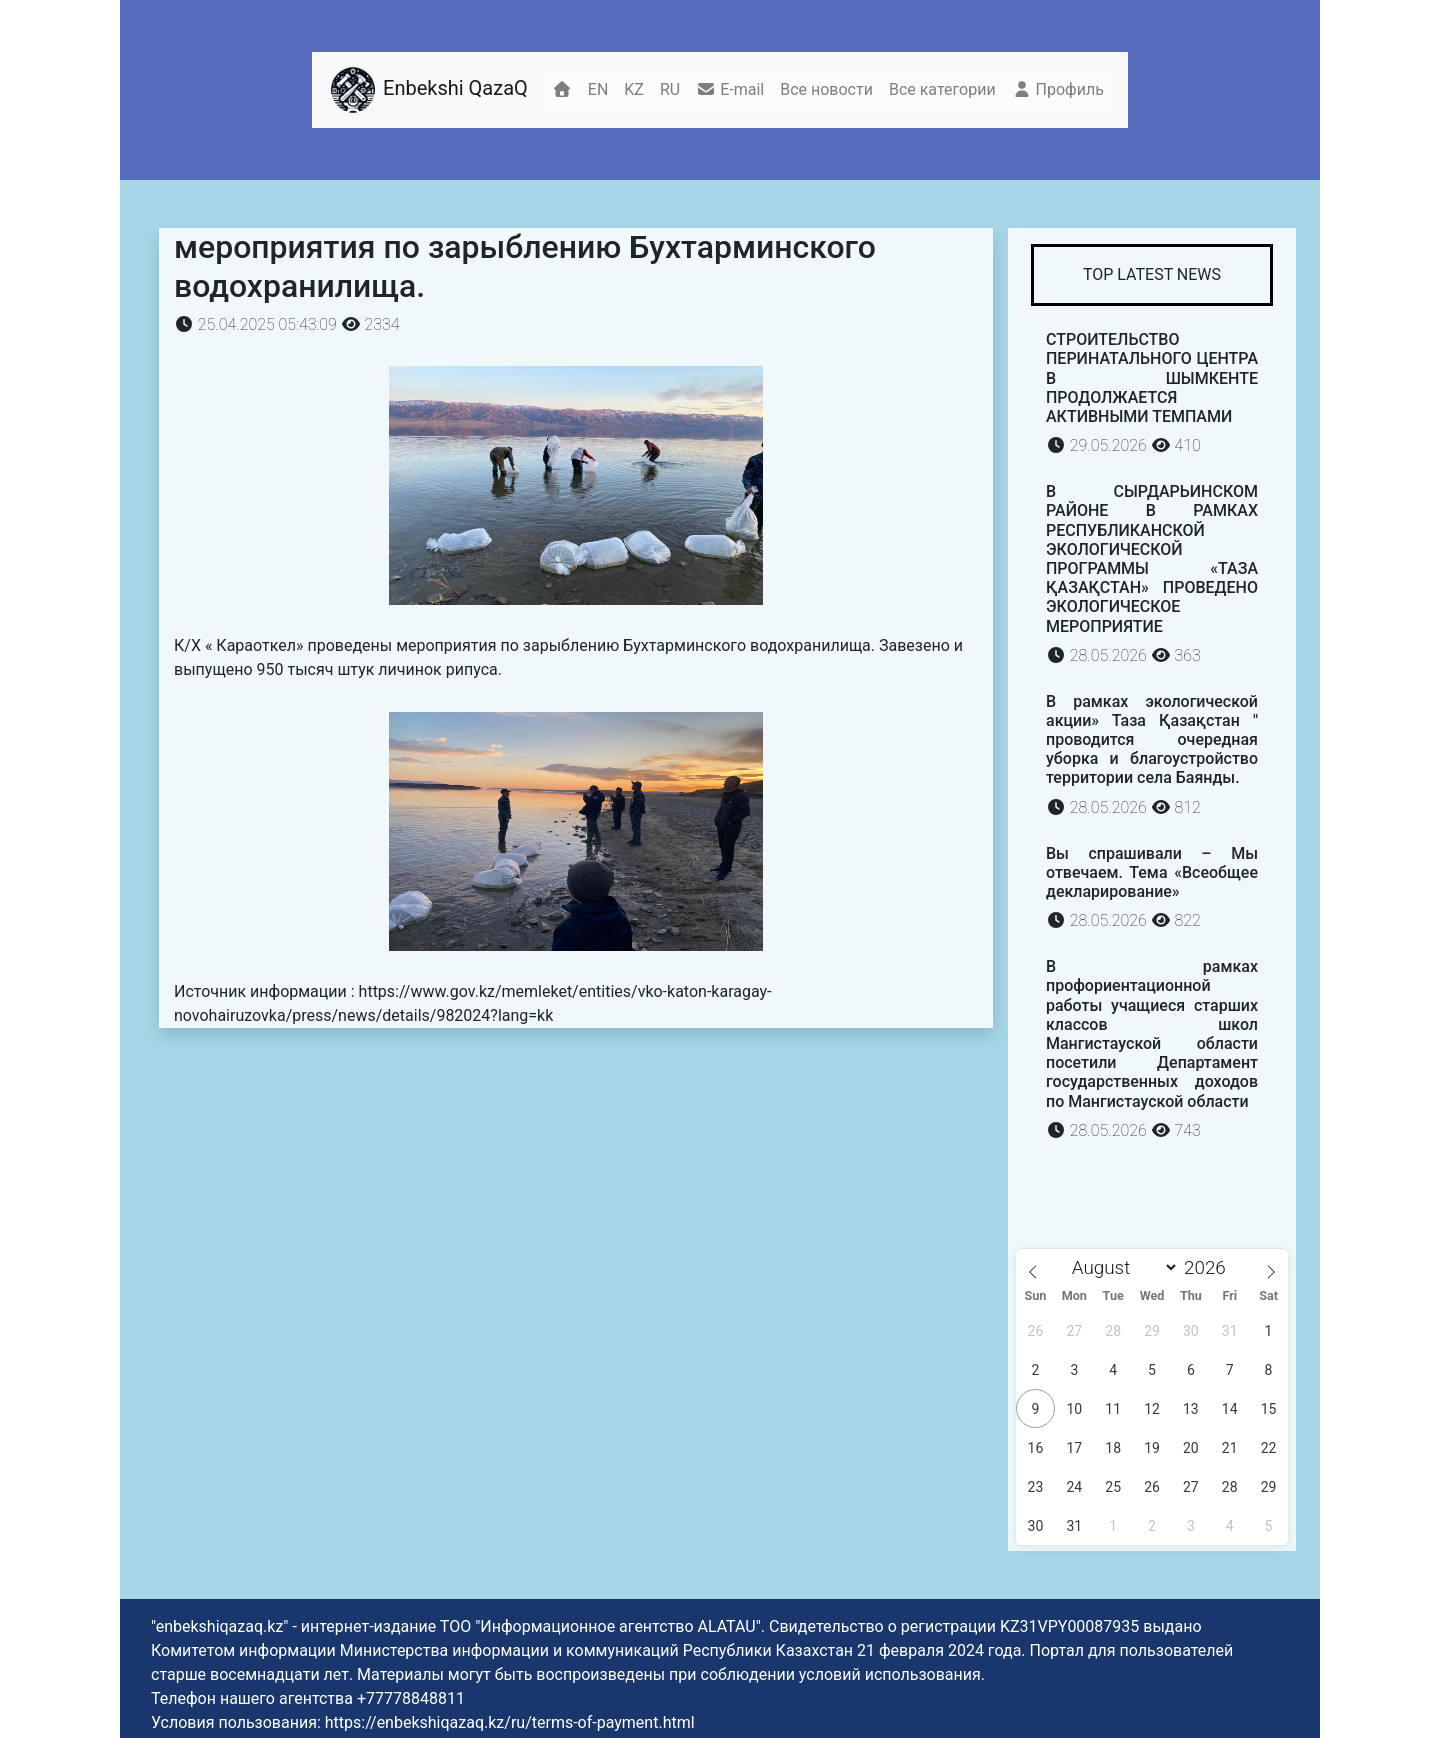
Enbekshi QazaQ (428, 90)
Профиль (1058, 89)
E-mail (730, 89)
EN (598, 89)
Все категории (942, 89)
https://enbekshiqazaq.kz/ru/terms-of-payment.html (510, 1722)
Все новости (826, 89)
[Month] (1120, 1267)
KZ (634, 89)
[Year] (1210, 1267)
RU (670, 89)
